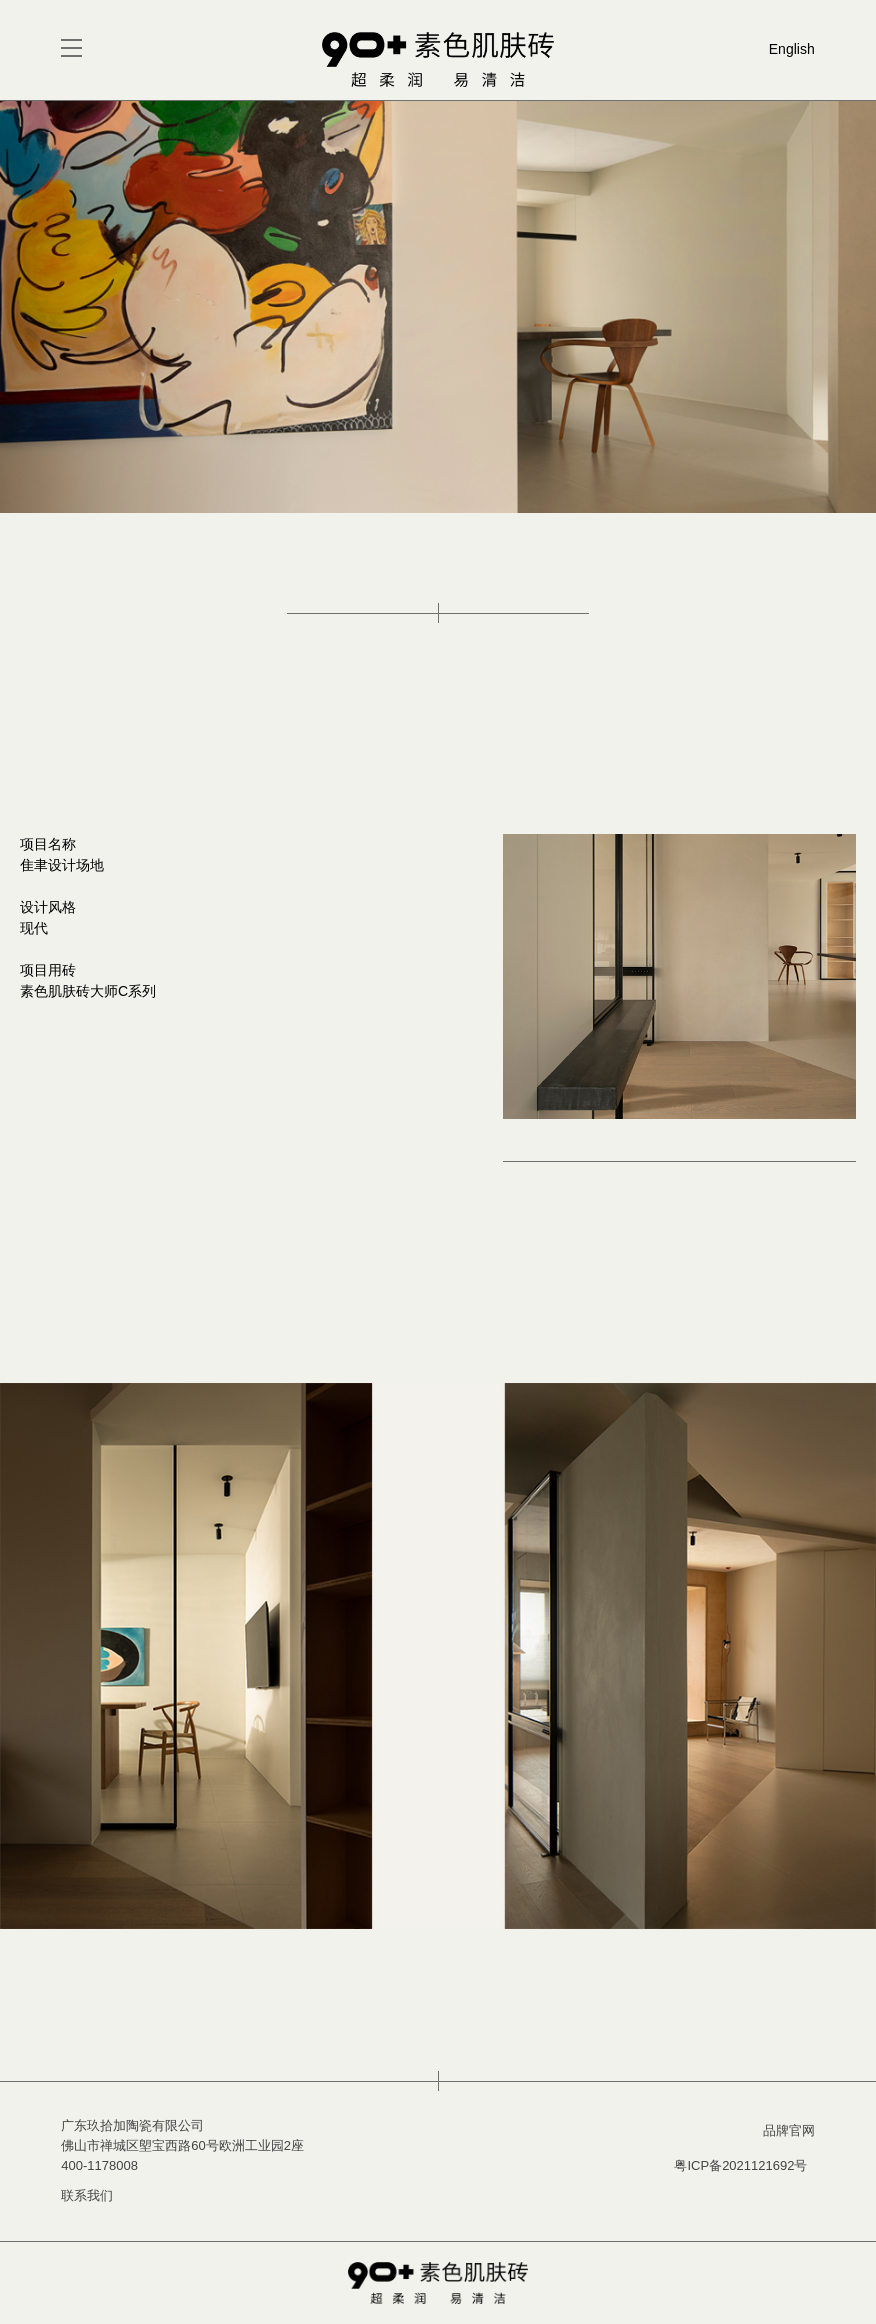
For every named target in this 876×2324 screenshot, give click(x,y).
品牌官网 (789, 2130)
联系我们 (87, 2195)
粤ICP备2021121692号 (740, 2165)
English (792, 49)
